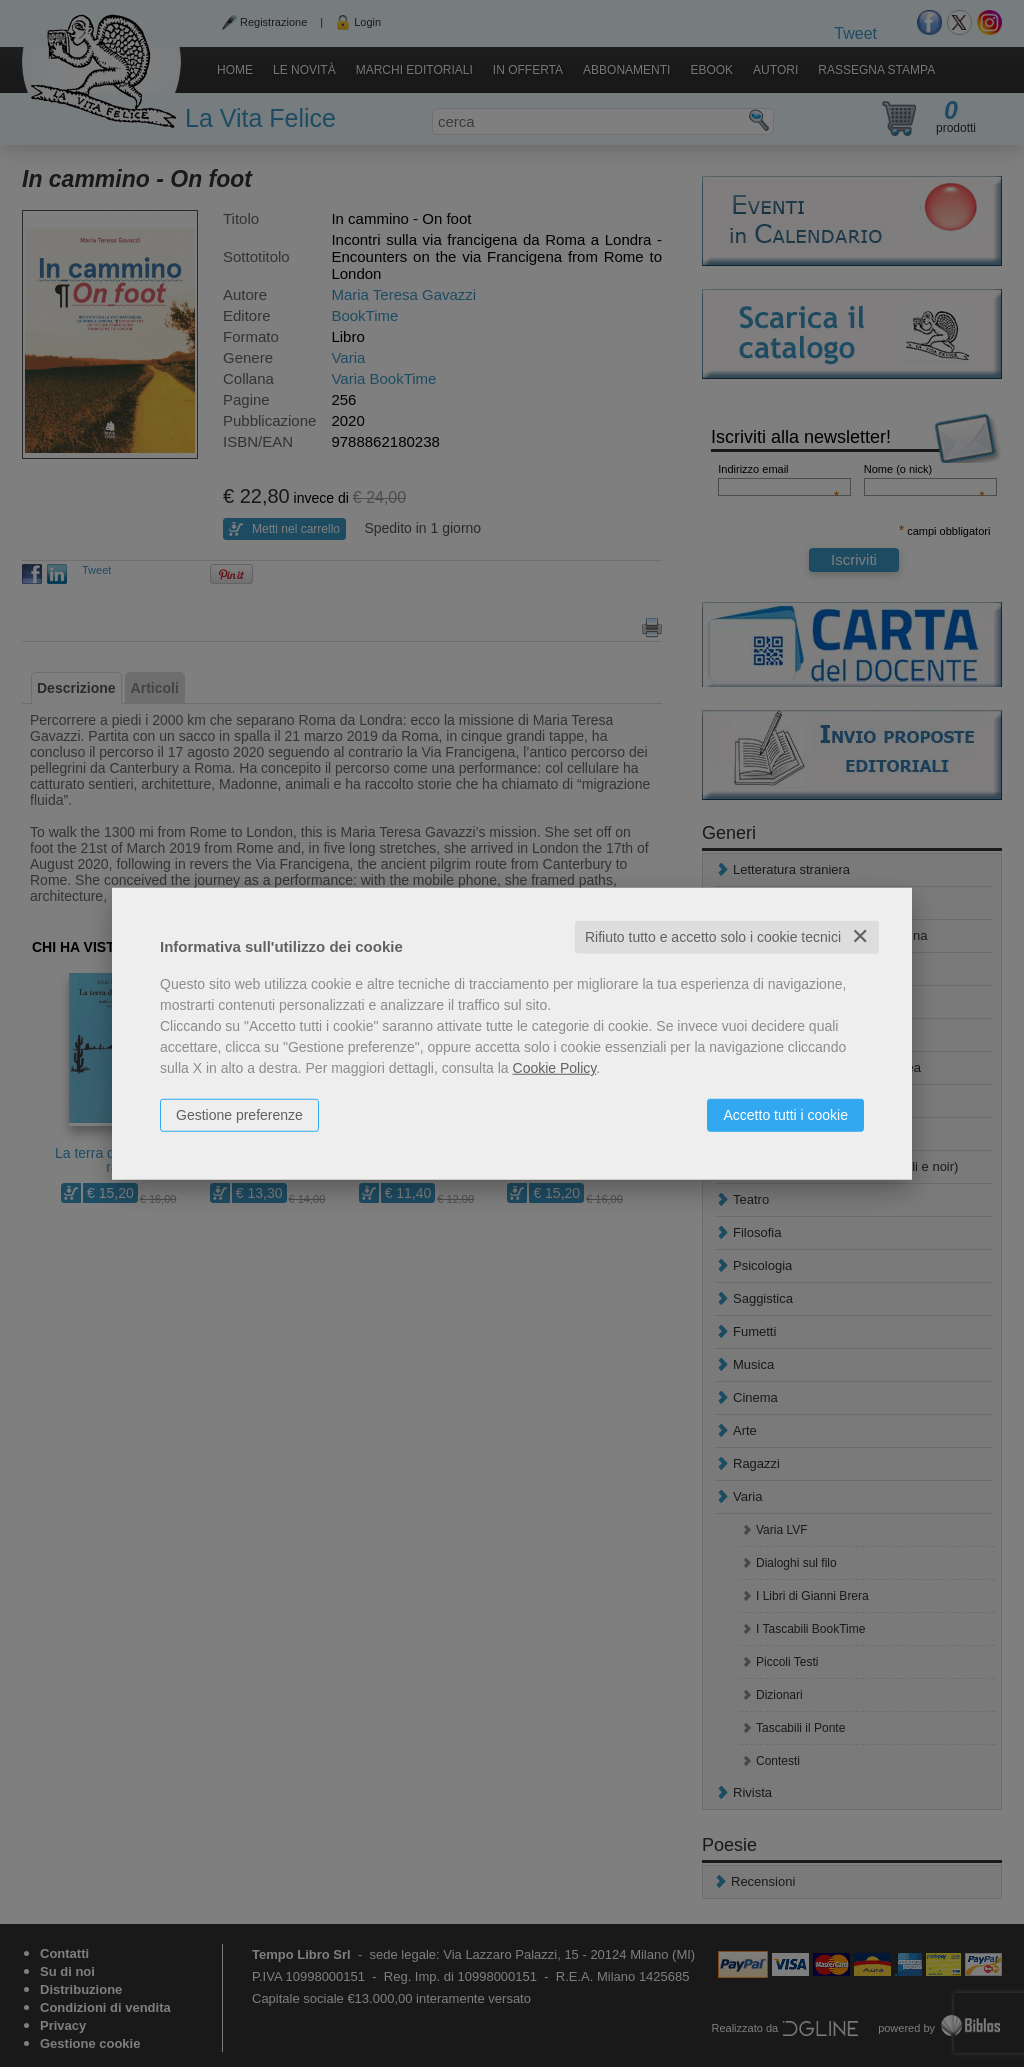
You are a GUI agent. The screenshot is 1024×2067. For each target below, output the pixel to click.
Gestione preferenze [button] (239, 1115)
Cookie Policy (555, 1068)
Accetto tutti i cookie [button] (785, 1115)
